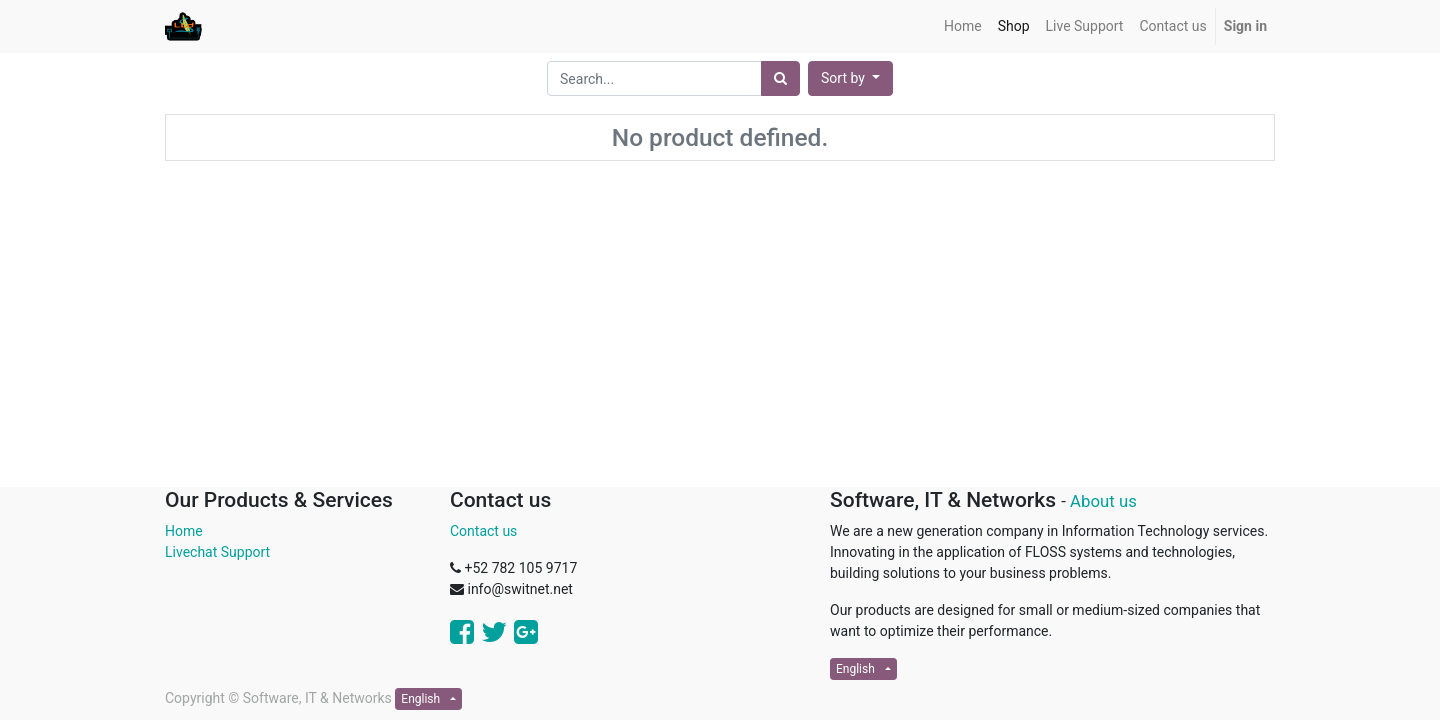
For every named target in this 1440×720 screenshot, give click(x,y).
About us (1103, 501)
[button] (850, 78)
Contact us (483, 531)
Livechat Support (217, 552)
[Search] (780, 78)
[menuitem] (963, 26)
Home (184, 531)
